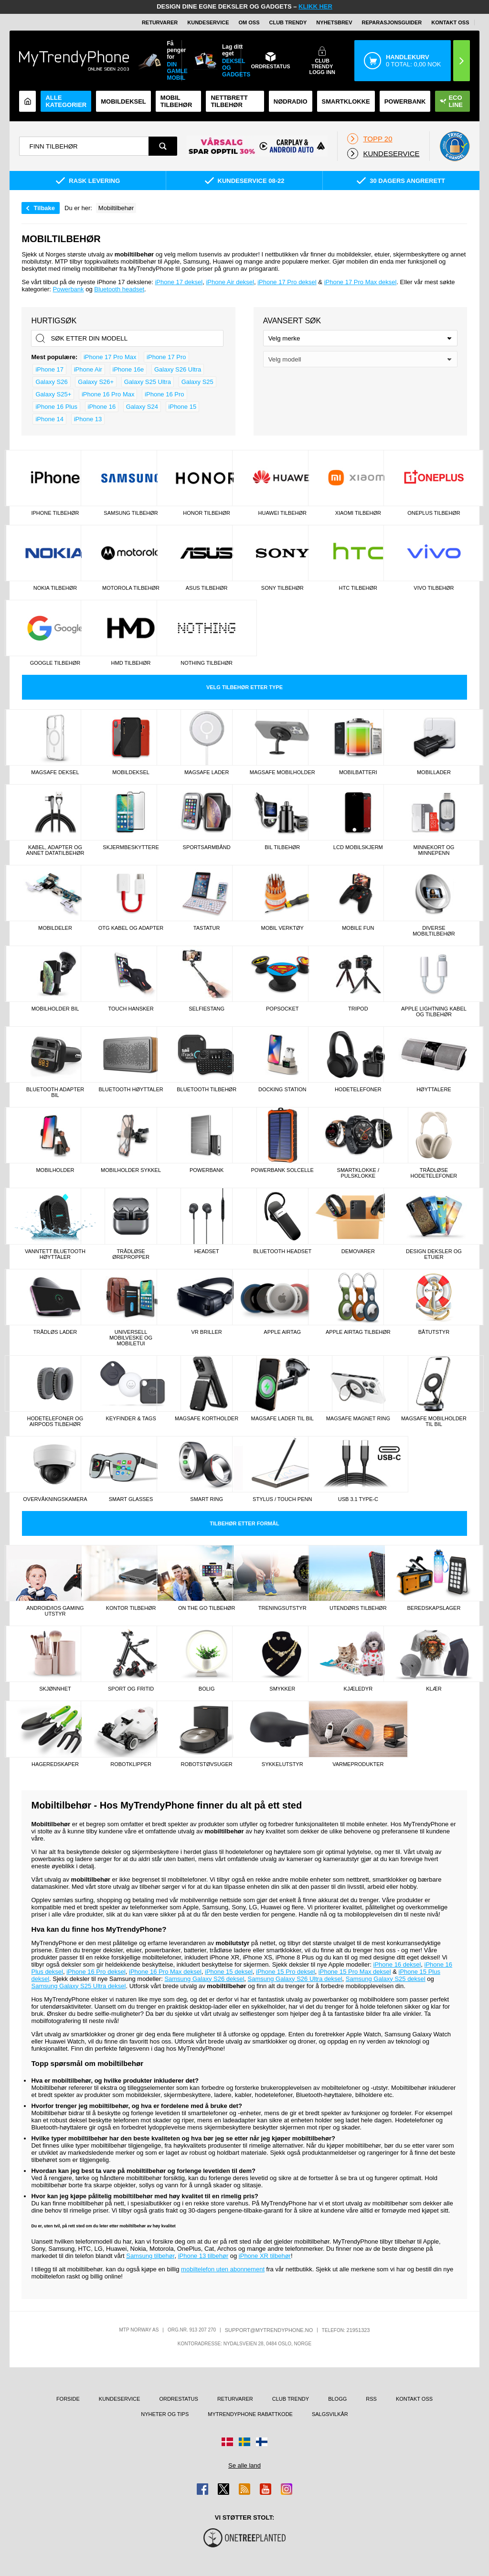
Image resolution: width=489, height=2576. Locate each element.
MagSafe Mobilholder (282, 772)
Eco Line (451, 101)
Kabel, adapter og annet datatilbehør (55, 850)
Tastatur (206, 928)
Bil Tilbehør (282, 847)
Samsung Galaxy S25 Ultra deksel (78, 1986)
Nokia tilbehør (55, 588)
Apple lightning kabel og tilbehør (434, 1011)
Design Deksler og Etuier (434, 1254)
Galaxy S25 (197, 381)
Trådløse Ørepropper (130, 1254)
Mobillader (434, 772)
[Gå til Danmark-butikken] (227, 2442)
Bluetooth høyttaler (130, 1089)
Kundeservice (208, 22)
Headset (206, 1251)
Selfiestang (206, 1008)
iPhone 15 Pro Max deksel (355, 1971)
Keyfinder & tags (131, 1418)
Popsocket (282, 1008)
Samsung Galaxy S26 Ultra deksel (295, 1978)
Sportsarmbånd (207, 847)
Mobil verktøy (282, 928)
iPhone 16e (128, 369)
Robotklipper (130, 1764)
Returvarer (160, 22)
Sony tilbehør (282, 588)
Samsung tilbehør (131, 513)
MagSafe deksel (55, 772)
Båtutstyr (433, 1332)
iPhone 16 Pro (164, 394)
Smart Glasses (131, 1499)
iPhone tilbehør (55, 513)
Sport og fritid (131, 1689)
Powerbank (405, 101)
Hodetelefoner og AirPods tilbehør (55, 1421)
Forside (68, 2399)
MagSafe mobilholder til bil (434, 1421)
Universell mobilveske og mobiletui (130, 1337)
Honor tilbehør (206, 513)
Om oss (249, 22)
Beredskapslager (433, 1608)
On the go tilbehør (206, 1608)
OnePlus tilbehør (433, 513)
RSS (371, 2399)
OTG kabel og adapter (131, 928)
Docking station (282, 1089)
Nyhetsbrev (334, 22)
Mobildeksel (123, 101)
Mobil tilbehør (176, 101)
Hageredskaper (55, 1764)
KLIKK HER (315, 6)
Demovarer (358, 1251)
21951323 (358, 2330)
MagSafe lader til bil (282, 1418)
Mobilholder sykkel (131, 1170)
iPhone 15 (183, 406)
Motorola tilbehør (130, 588)
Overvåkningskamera (55, 1499)
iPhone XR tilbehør (265, 2255)
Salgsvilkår (330, 2414)
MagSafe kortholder (206, 1418)
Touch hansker (130, 1008)
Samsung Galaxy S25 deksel (385, 1978)
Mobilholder (55, 1170)
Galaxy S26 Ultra (177, 369)
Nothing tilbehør (207, 663)
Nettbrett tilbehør (229, 101)
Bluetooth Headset (282, 1251)
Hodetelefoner (358, 1089)
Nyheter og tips (165, 2414)
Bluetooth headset (119, 289)
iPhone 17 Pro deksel (287, 282)
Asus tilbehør (207, 588)
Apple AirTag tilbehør (358, 1332)
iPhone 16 (102, 406)
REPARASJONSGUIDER (392, 22)
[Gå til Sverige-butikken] (244, 2442)
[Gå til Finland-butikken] (261, 2442)
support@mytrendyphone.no (269, 2330)
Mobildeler (55, 928)
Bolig (207, 1689)
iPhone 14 (49, 419)
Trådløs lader (55, 1332)
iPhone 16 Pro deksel (96, 1971)
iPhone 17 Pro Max (110, 357)
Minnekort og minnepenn (434, 850)
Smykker (282, 1689)
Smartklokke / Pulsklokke (358, 1173)
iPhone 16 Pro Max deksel (165, 1971)
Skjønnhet (55, 1689)
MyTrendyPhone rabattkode (250, 2414)
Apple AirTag (282, 1332)
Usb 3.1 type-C (358, 1499)
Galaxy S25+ (53, 394)
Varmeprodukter (357, 1764)
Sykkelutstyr (282, 1764)
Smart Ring (206, 1499)
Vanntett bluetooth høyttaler (55, 1254)
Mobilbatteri (358, 772)
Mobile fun (358, 928)
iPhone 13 (88, 419)
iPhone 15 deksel (229, 1971)
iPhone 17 (49, 369)
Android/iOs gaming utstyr (55, 1611)
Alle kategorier (65, 101)
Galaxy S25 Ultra (147, 381)
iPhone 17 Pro (166, 357)
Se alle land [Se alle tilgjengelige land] (244, 2465)
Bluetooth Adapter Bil (55, 1092)
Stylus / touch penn (282, 1499)
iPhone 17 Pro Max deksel (360, 282)
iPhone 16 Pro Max (108, 394)
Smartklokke (346, 101)
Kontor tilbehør (131, 1608)
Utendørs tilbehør (358, 1608)
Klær (433, 1689)
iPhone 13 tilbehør (203, 2255)
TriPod (358, 1008)
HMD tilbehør (131, 663)
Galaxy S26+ (96, 381)
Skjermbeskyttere (131, 847)
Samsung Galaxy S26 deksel (204, 1978)
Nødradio (291, 101)
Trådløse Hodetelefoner (434, 1173)
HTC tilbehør (358, 588)
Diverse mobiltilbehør (434, 931)
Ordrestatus (178, 2399)
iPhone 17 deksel (178, 282)
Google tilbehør (55, 663)
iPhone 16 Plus (56, 406)
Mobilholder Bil (55, 1008)
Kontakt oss (450, 22)
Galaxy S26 (51, 381)
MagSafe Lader (206, 772)
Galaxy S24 (142, 406)
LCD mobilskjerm (358, 847)
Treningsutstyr (282, 1608)
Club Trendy (288, 22)
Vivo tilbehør (434, 588)
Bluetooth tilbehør (206, 1089)
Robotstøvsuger (207, 1764)
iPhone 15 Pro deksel (285, 1971)
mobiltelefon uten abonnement (223, 2269)
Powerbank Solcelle (282, 1170)
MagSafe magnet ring (358, 1418)
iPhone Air (88, 369)
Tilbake (44, 208)
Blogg (337, 2399)
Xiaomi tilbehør (358, 513)
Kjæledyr (358, 1689)
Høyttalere (433, 1089)
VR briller (206, 1332)
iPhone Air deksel (230, 282)
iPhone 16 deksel (397, 1964)
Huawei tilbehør (282, 513)
